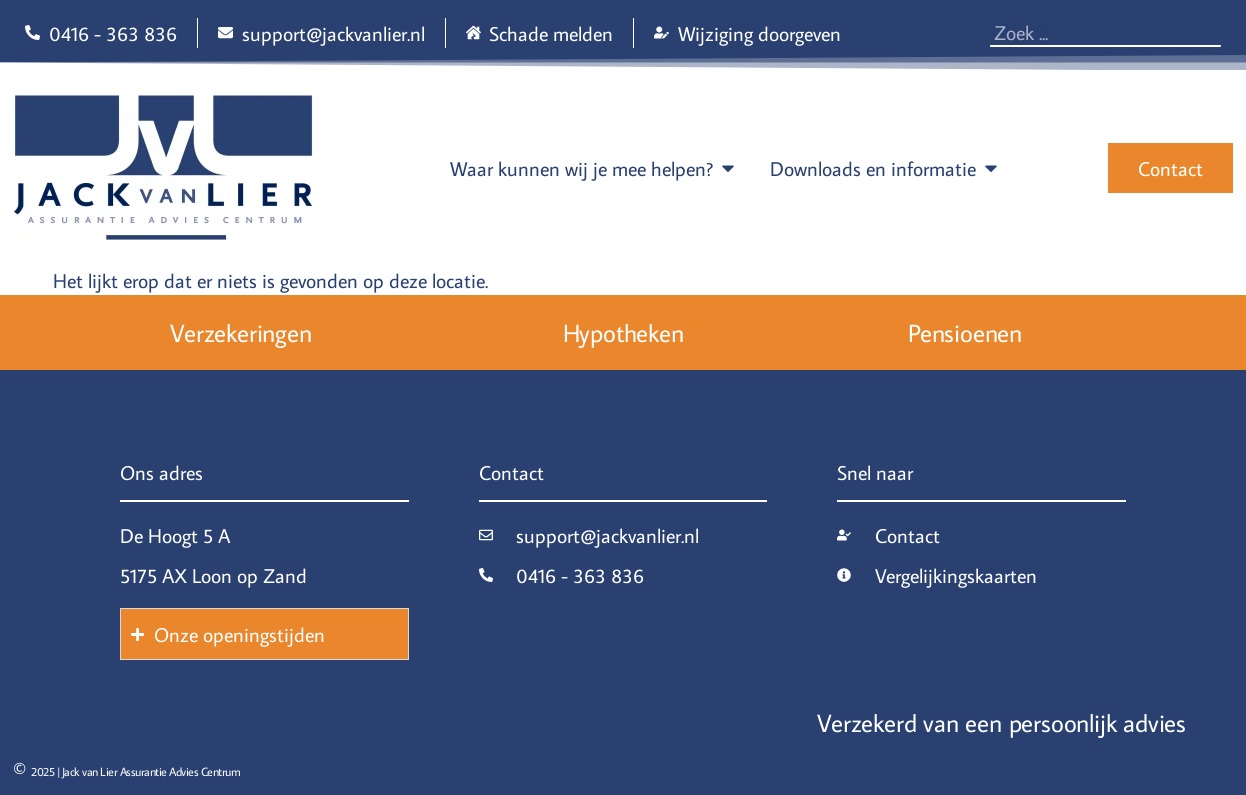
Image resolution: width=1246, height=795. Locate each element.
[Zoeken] (1216, 32)
